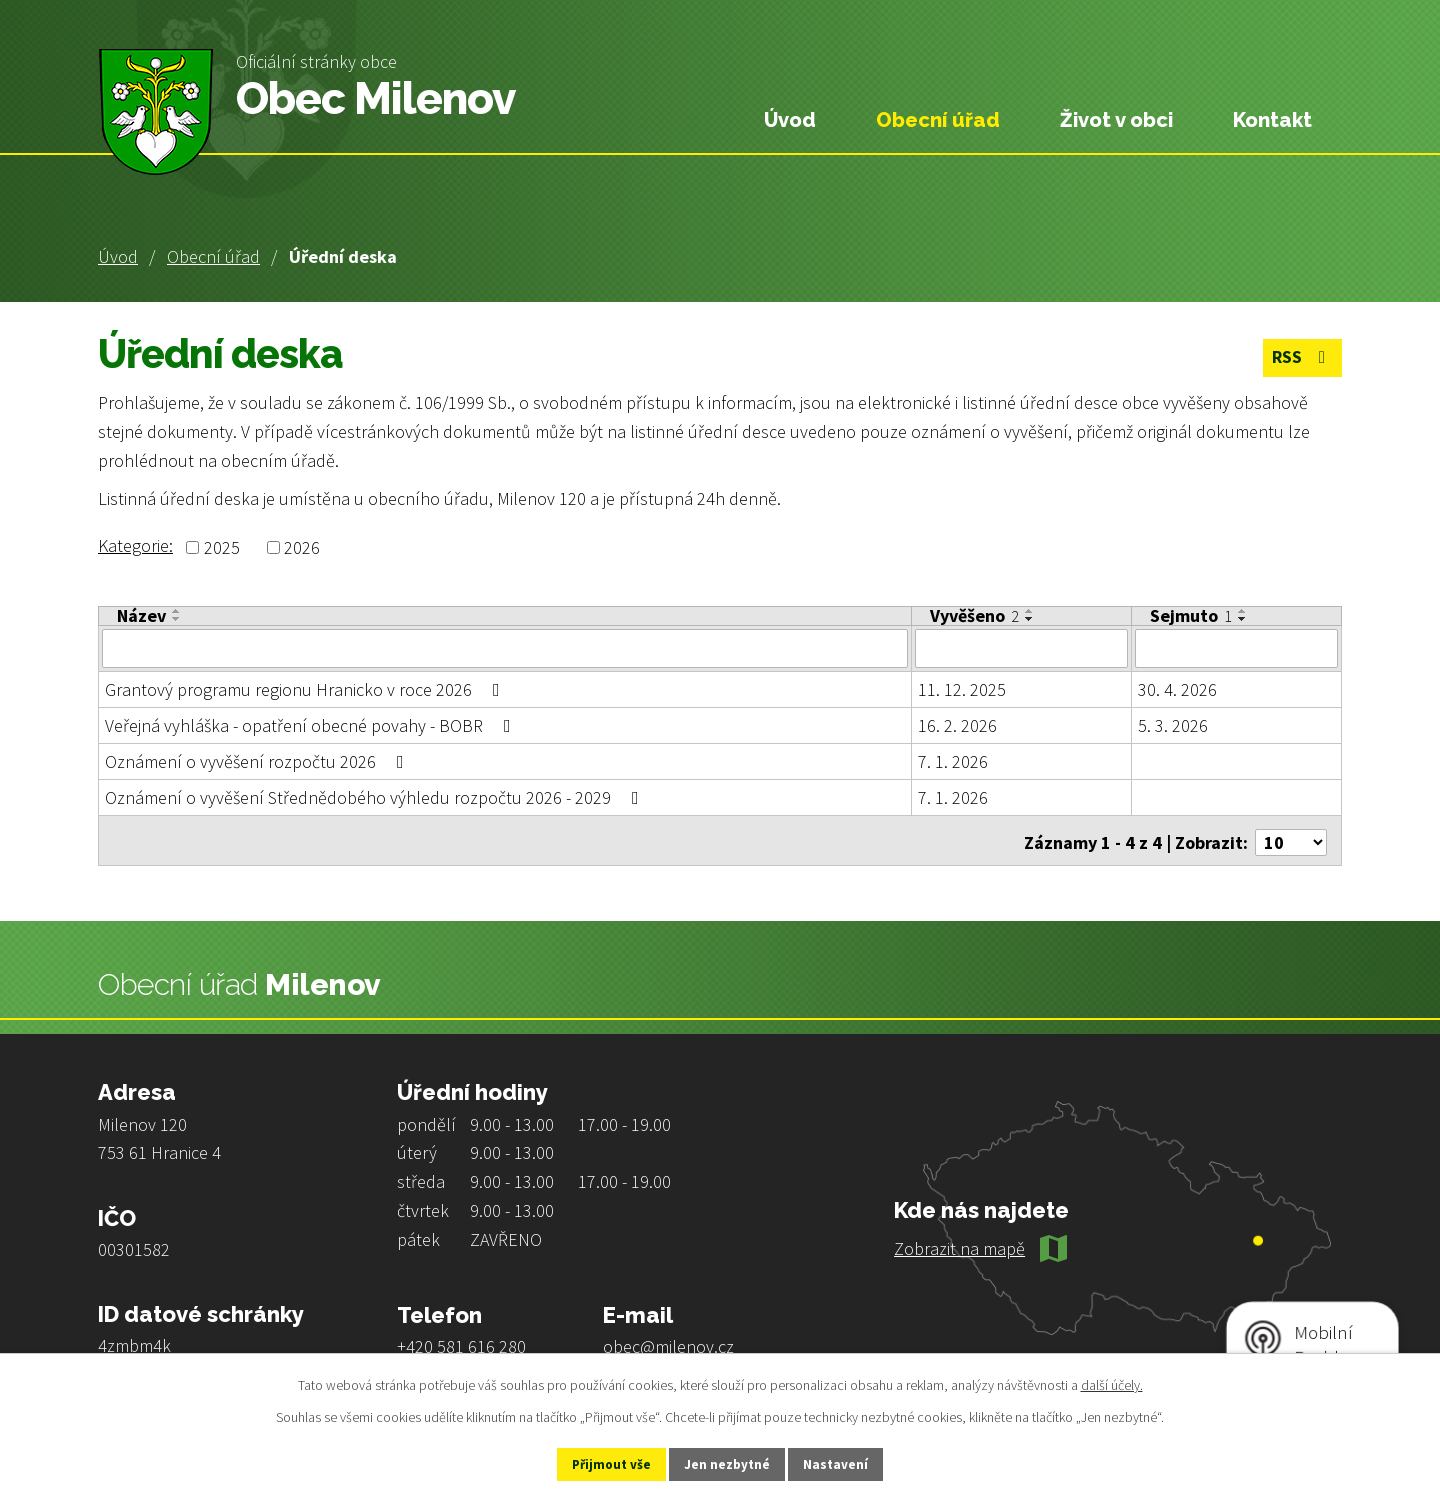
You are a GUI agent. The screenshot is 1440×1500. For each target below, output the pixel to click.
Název (141, 616)
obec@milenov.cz (668, 1341)
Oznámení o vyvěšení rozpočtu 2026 (258, 760)
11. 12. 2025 (962, 688)
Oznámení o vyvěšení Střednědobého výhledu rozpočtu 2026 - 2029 (376, 796)
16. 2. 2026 (957, 724)
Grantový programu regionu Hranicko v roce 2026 (306, 688)
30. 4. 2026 (1177, 688)
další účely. (1112, 1383)
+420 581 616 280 (461, 1341)
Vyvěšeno (974, 616)
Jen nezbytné (729, 1463)
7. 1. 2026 (953, 760)
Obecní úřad (213, 256)
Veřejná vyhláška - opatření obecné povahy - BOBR (312, 724)
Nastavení (851, 1463)
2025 (222, 547)
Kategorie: (135, 545)
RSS (1300, 359)
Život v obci (1116, 120)
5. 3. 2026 (1173, 724)
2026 (302, 547)
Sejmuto (1191, 616)
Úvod (118, 256)
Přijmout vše (598, 1463)
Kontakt (1272, 120)
